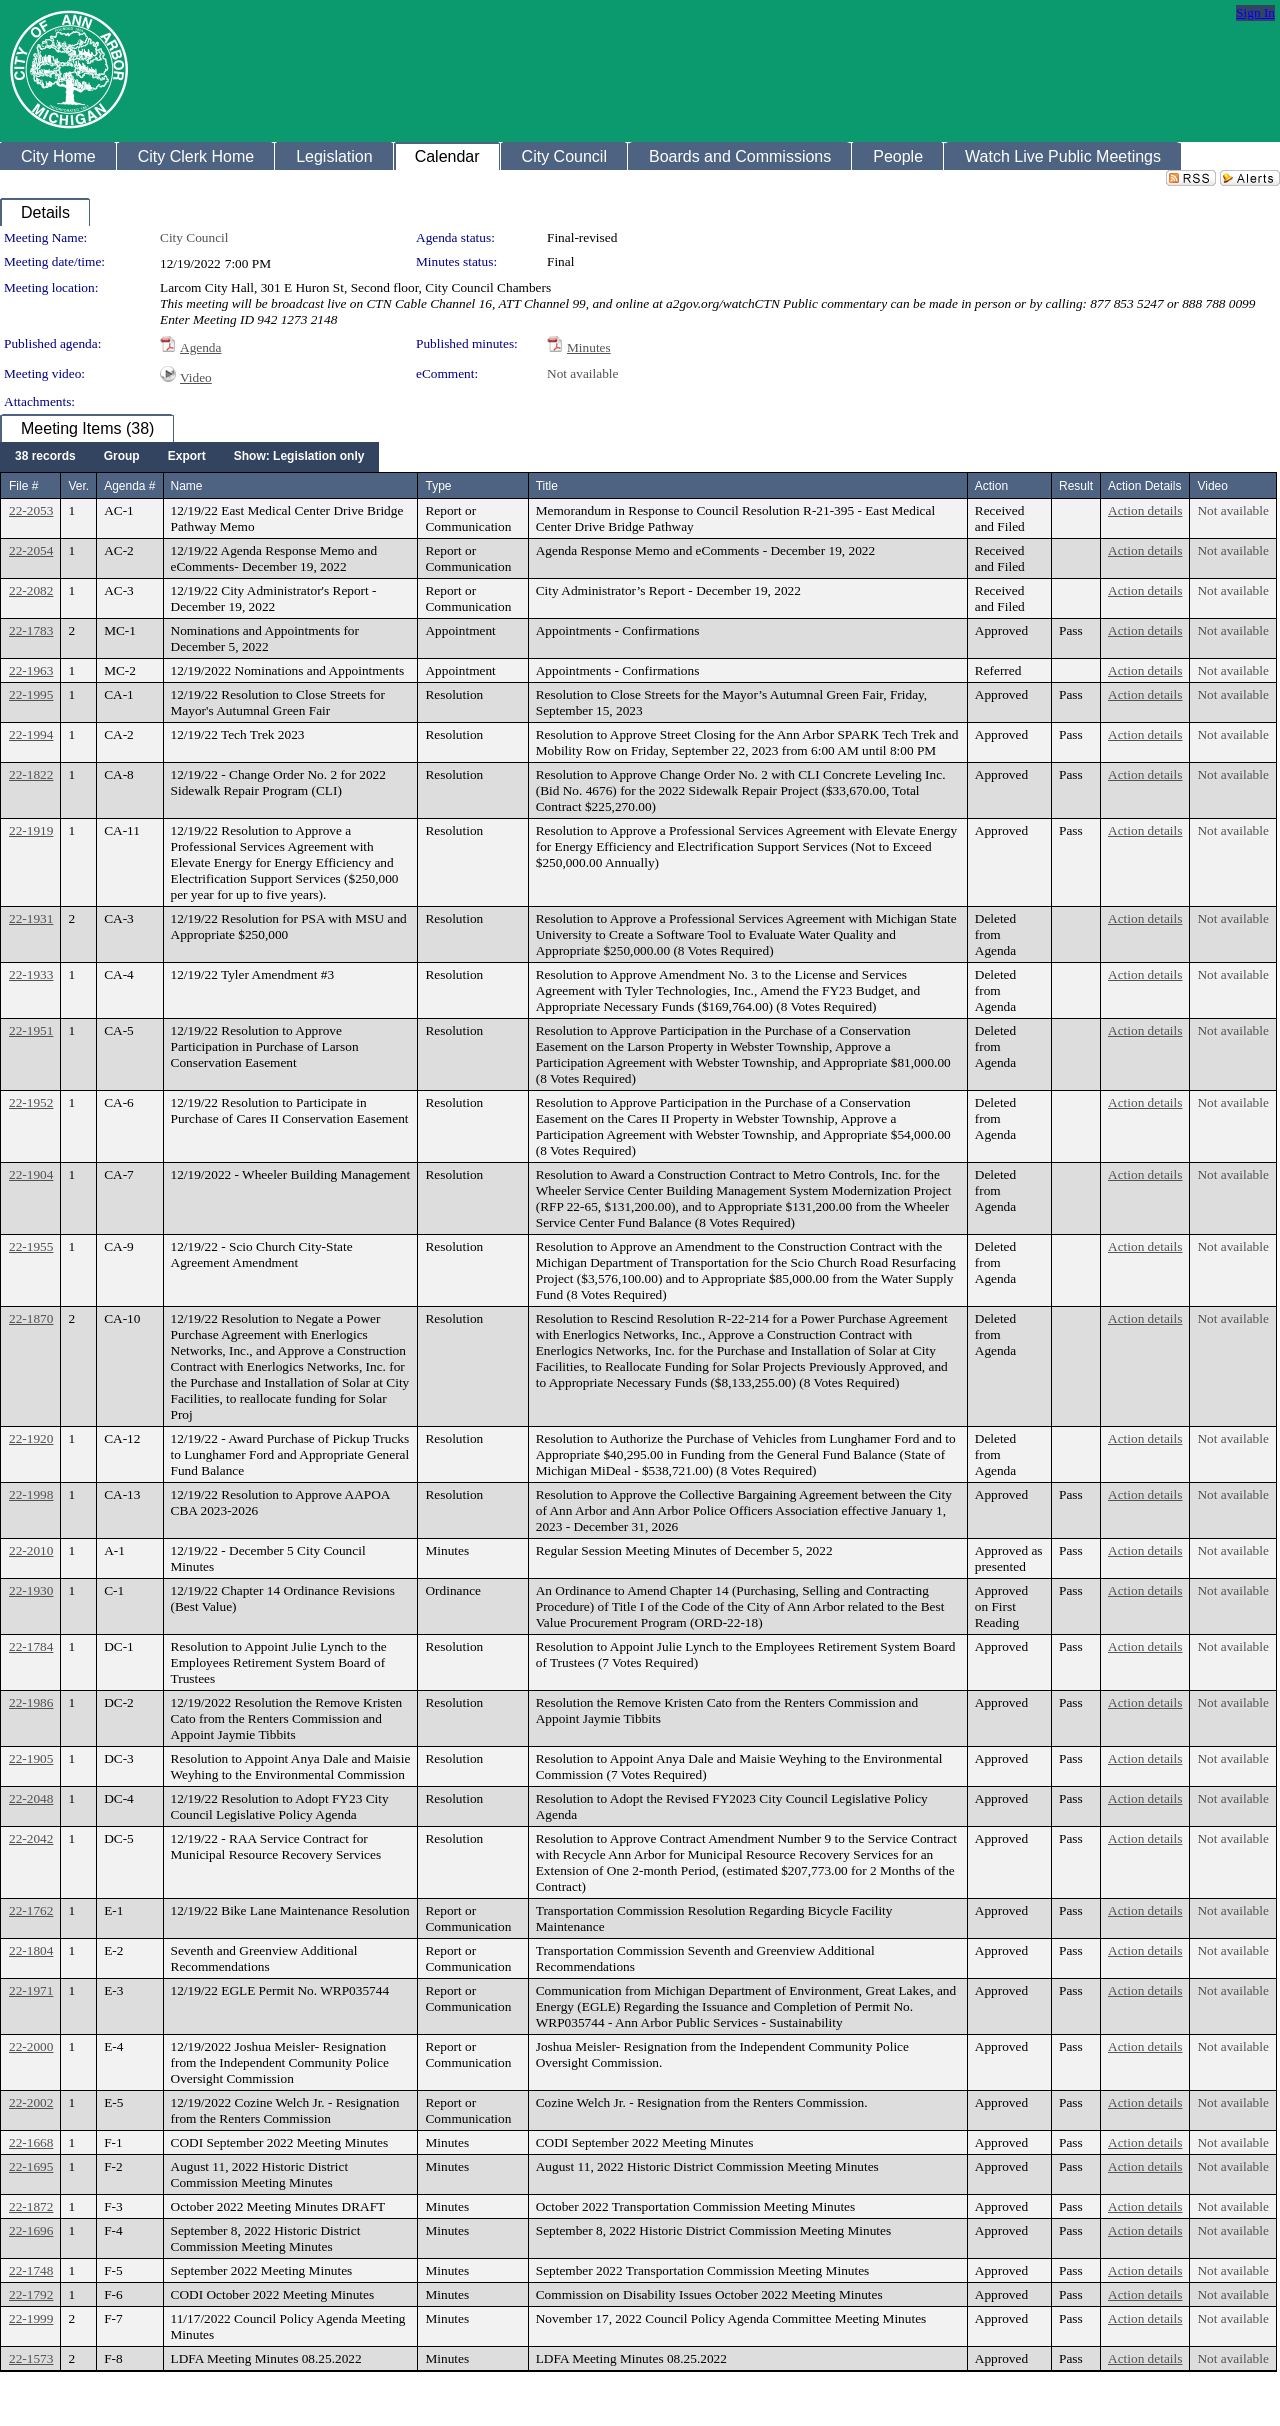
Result (1076, 486)
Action (991, 486)
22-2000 (31, 2046)
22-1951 (31, 1030)
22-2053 (31, 510)
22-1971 (31, 1990)
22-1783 (31, 630)
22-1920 (31, 1438)
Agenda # (129, 486)
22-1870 (31, 1318)
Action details (1145, 510)
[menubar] (189, 457)
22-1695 (31, 2166)
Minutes (589, 347)
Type (438, 486)
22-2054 (31, 550)
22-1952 (31, 1102)
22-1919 (31, 830)
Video (196, 377)
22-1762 (31, 1910)
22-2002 (31, 2102)
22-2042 (31, 1838)
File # (23, 486)
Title (547, 486)
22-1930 (31, 1590)
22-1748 (31, 2270)
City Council (194, 237)
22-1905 (31, 1758)
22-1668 (31, 2142)
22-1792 (31, 2294)
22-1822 (31, 774)
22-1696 (31, 2230)
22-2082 (31, 590)
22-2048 (31, 1798)
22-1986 (31, 1702)
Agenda (200, 347)
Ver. (78, 486)
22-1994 (31, 734)
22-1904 (31, 1174)
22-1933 (31, 974)
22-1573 (31, 2358)
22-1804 (31, 1950)
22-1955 (31, 1246)
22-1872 (31, 2206)
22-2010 (31, 1550)
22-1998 (31, 1494)
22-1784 (31, 1646)
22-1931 (31, 918)
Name (187, 486)
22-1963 (31, 670)
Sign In (1255, 12)
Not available (582, 373)
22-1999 (31, 2318)
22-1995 (31, 694)
